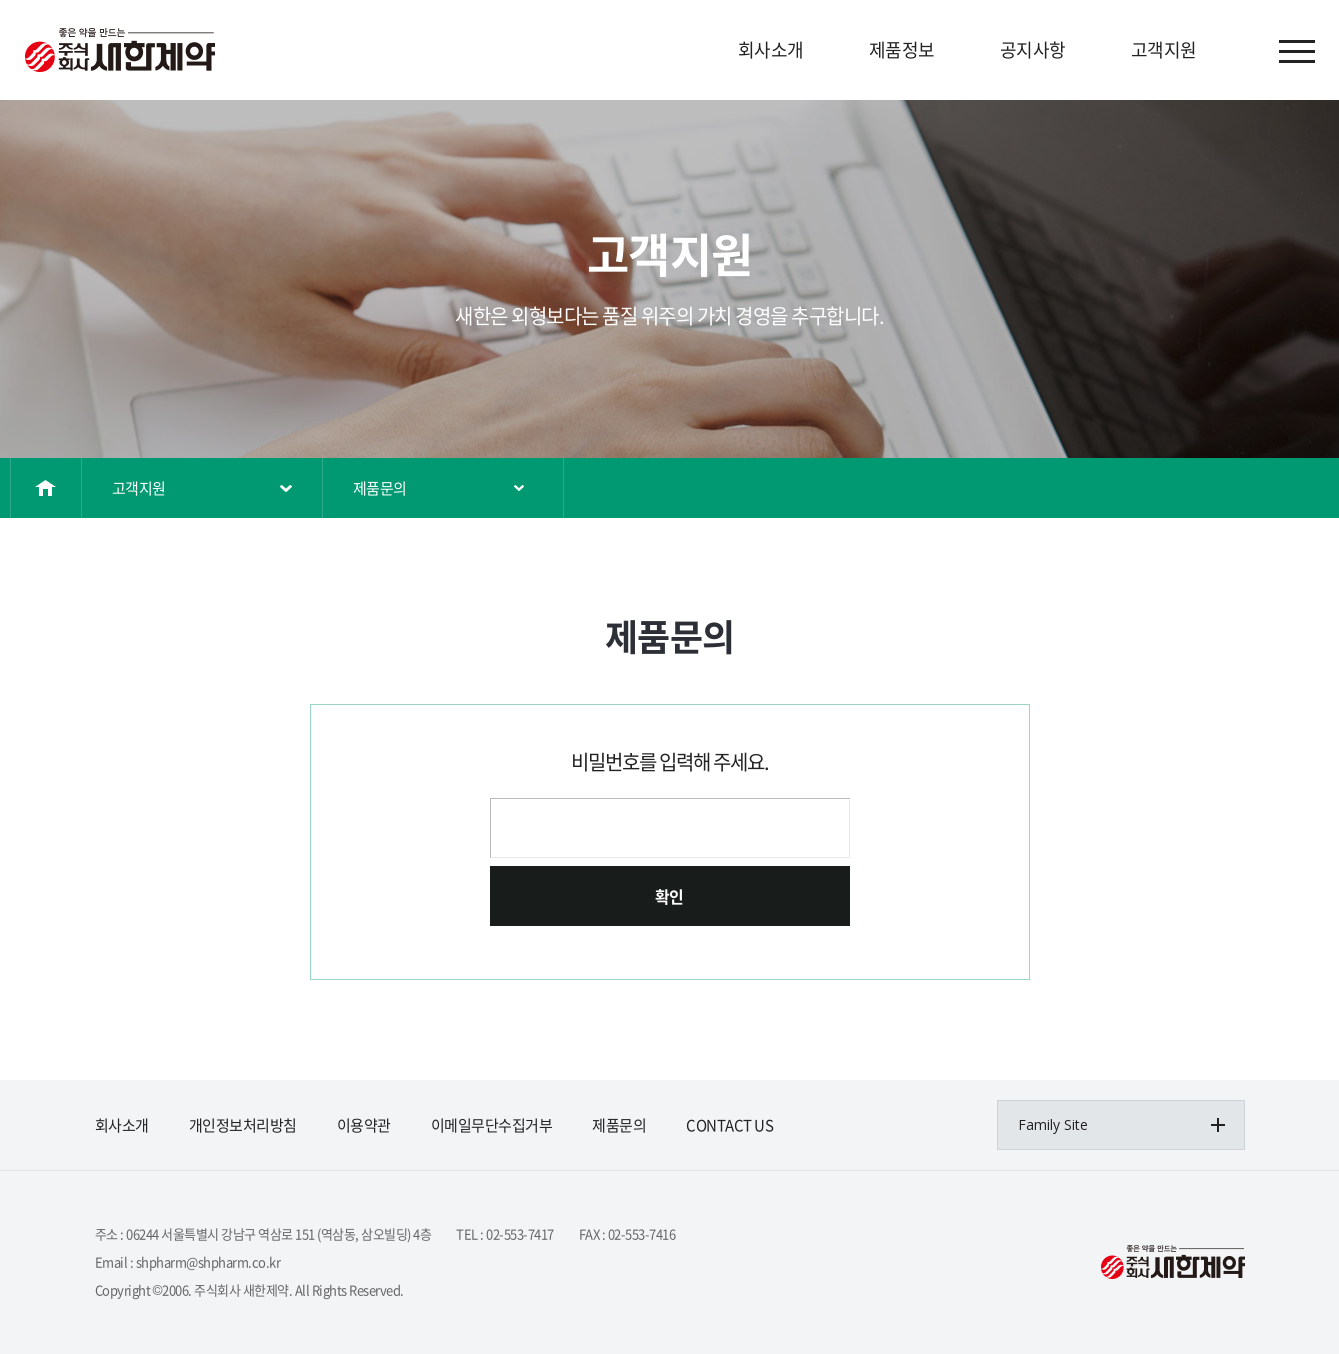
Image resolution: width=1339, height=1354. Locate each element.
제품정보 (902, 49)
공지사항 (1033, 49)
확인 (669, 896)
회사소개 (771, 49)
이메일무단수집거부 (492, 1125)
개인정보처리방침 (243, 1125)
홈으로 (46, 488)
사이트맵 (1297, 51)
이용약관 (364, 1125)
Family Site (1053, 1124)
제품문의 (380, 488)
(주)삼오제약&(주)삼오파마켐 (120, 50)
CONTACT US (729, 1125)
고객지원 (1164, 49)
